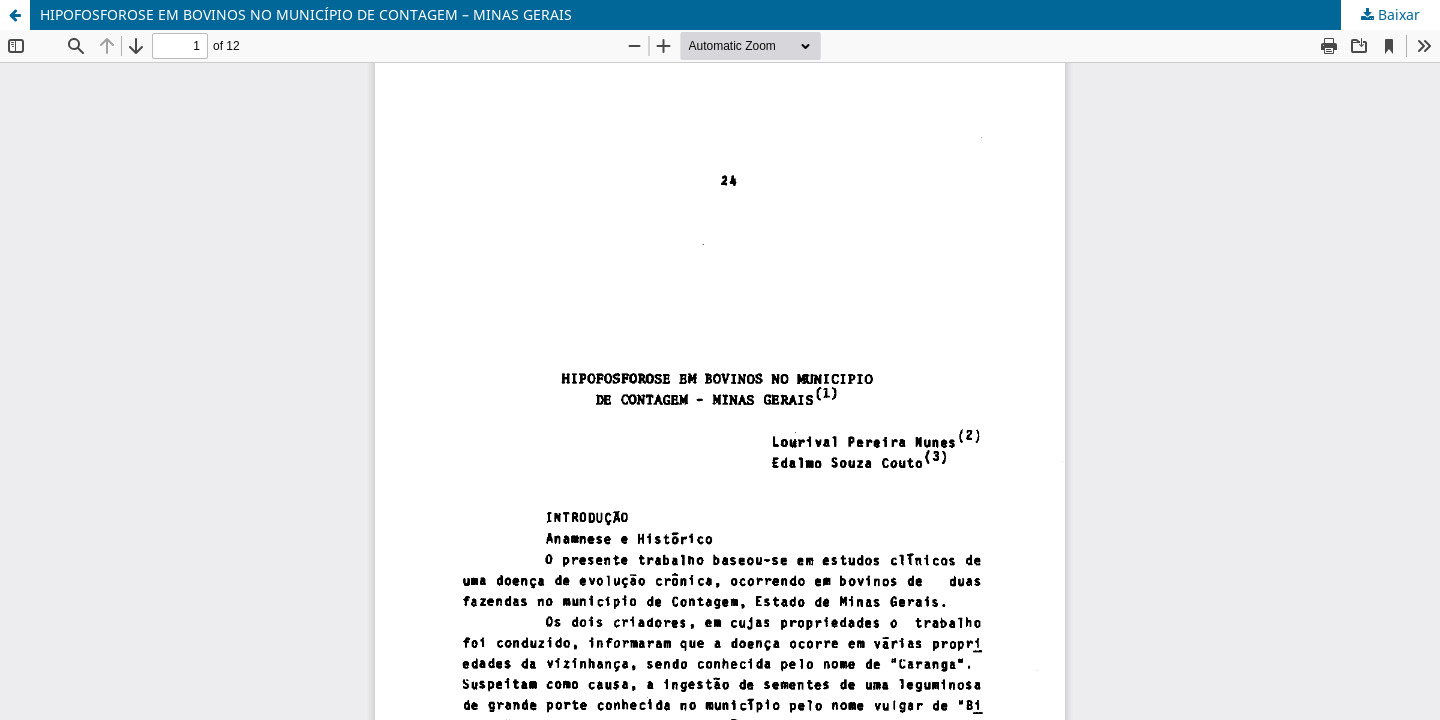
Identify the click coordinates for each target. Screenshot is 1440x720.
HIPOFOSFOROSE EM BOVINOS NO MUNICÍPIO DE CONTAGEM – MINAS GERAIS (306, 14)
